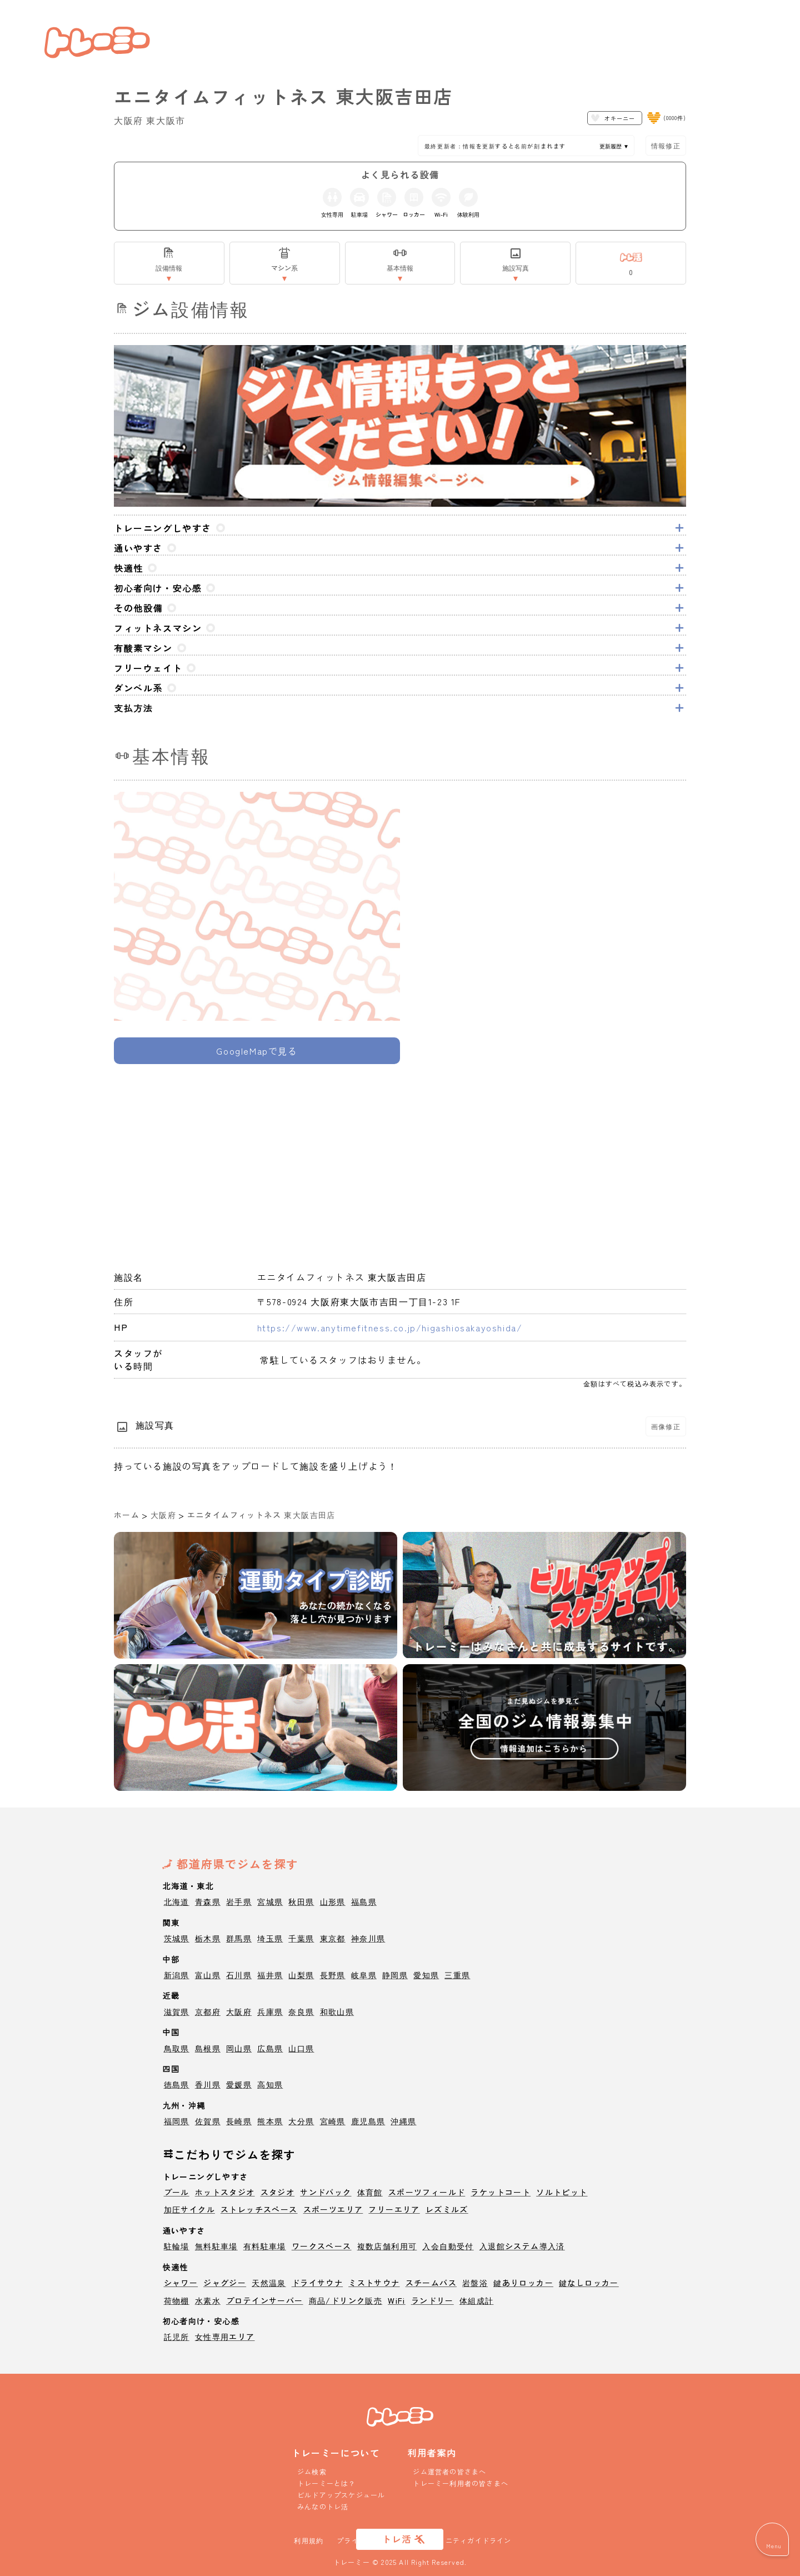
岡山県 (239, 2048)
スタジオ (278, 2192)
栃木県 (208, 1938)
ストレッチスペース (259, 2209)
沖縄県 (403, 2120)
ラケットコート (501, 2192)
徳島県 (176, 2084)
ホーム (126, 1514)
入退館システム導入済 (522, 2245)
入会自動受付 (447, 2245)
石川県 (239, 1974)
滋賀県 (176, 2011)
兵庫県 (270, 2011)
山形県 (333, 1901)
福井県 (270, 1974)
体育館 (370, 2192)
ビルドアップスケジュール (341, 2494)
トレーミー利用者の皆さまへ (460, 2483)
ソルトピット (561, 2192)
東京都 (333, 1938)
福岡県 (176, 2120)
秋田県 (301, 1901)
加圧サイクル (189, 2209)
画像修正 (666, 1426)
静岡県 (395, 1974)
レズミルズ (447, 2209)
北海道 (176, 1901)
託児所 (176, 2336)
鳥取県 (176, 2048)
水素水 (208, 2300)
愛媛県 (239, 2084)
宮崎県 (333, 2120)
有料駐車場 (264, 2245)
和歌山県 (337, 2011)
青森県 (208, 1901)
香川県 (208, 2084)
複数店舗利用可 (387, 2245)
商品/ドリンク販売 (346, 2300)
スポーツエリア (333, 2209)
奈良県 (301, 2011)
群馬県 (239, 1938)
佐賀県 (208, 2120)
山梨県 (301, 1974)
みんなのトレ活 (322, 2506)
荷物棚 (176, 2300)
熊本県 (270, 2120)
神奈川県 (368, 1938)
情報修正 (666, 145)
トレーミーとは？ (326, 2483)
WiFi (397, 2300)
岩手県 (239, 1901)
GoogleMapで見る (256, 1050)
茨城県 (176, 1938)
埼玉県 (270, 1938)
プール (176, 2192)
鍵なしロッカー (589, 2282)
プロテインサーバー (264, 2300)
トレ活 (397, 2538)
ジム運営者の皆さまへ (449, 2471)
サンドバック (325, 2192)
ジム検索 (312, 2471)
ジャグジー (224, 2282)
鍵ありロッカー (523, 2282)
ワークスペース (322, 2245)
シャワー (181, 2282)
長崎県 (239, 2120)
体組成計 (476, 2300)
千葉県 (301, 1938)
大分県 (301, 2120)
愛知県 (426, 1974)
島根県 (208, 2048)
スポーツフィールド (427, 2192)
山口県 (301, 2048)
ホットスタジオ (225, 2192)
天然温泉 (269, 2282)
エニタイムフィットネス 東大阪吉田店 (261, 1514)
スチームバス (431, 2282)
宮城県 (270, 1901)
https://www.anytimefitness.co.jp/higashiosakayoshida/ (390, 1327)
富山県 (208, 1974)
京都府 (208, 2011)
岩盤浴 (475, 2282)
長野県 (333, 1974)
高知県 (270, 2084)
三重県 (457, 1974)
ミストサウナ (373, 2282)
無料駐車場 (216, 2245)
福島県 (364, 1901)
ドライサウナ (317, 2282)
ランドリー (432, 2300)
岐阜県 (364, 1974)
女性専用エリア (225, 2336)
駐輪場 (176, 2245)
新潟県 (176, 1974)
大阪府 (163, 1514)
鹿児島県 (368, 2120)
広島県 (270, 2048)
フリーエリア (393, 2209)
